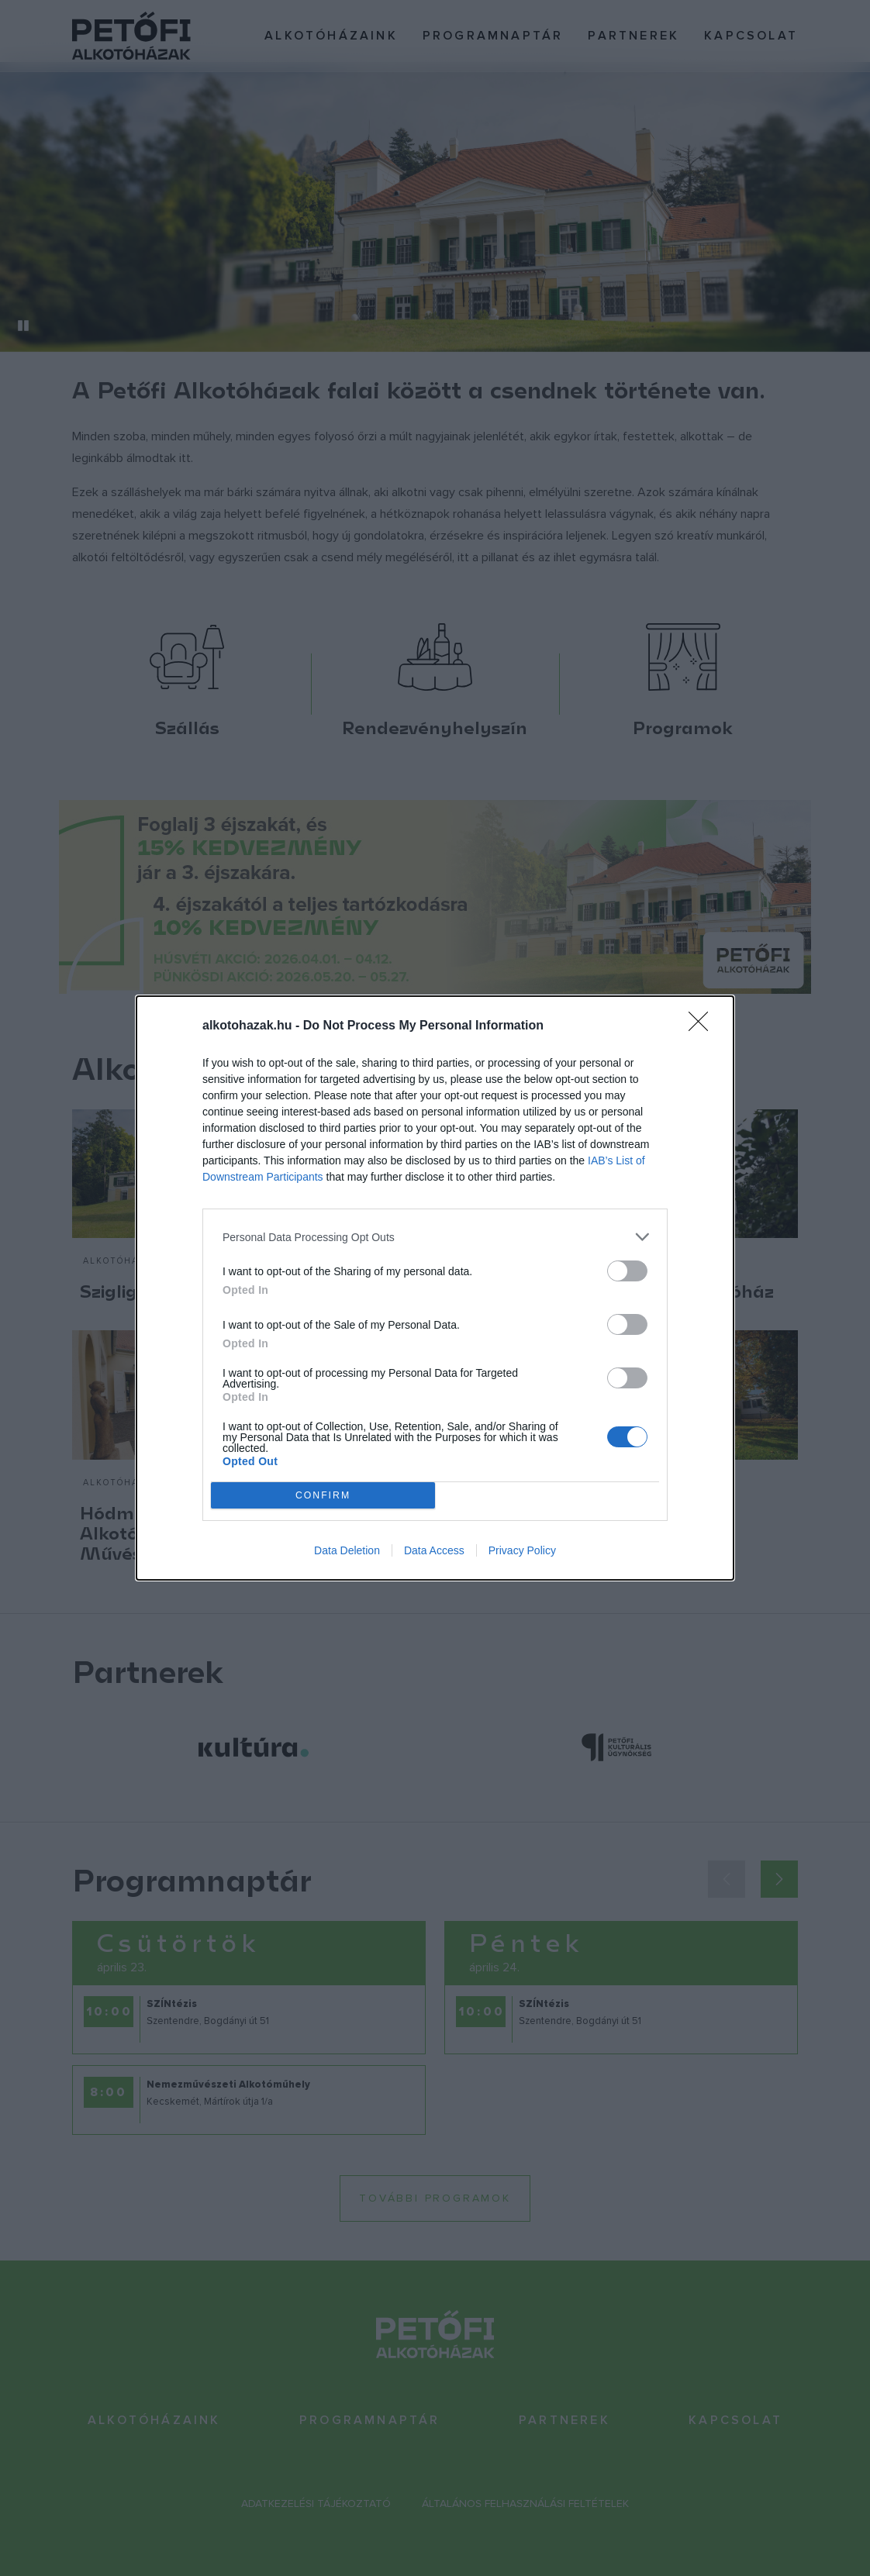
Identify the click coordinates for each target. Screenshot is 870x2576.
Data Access (434, 1550)
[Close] (703, 1026)
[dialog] (435, 1288)
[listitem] (435, 1237)
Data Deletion (347, 1550)
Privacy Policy (522, 1550)
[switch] (627, 1270)
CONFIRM (323, 1496)
